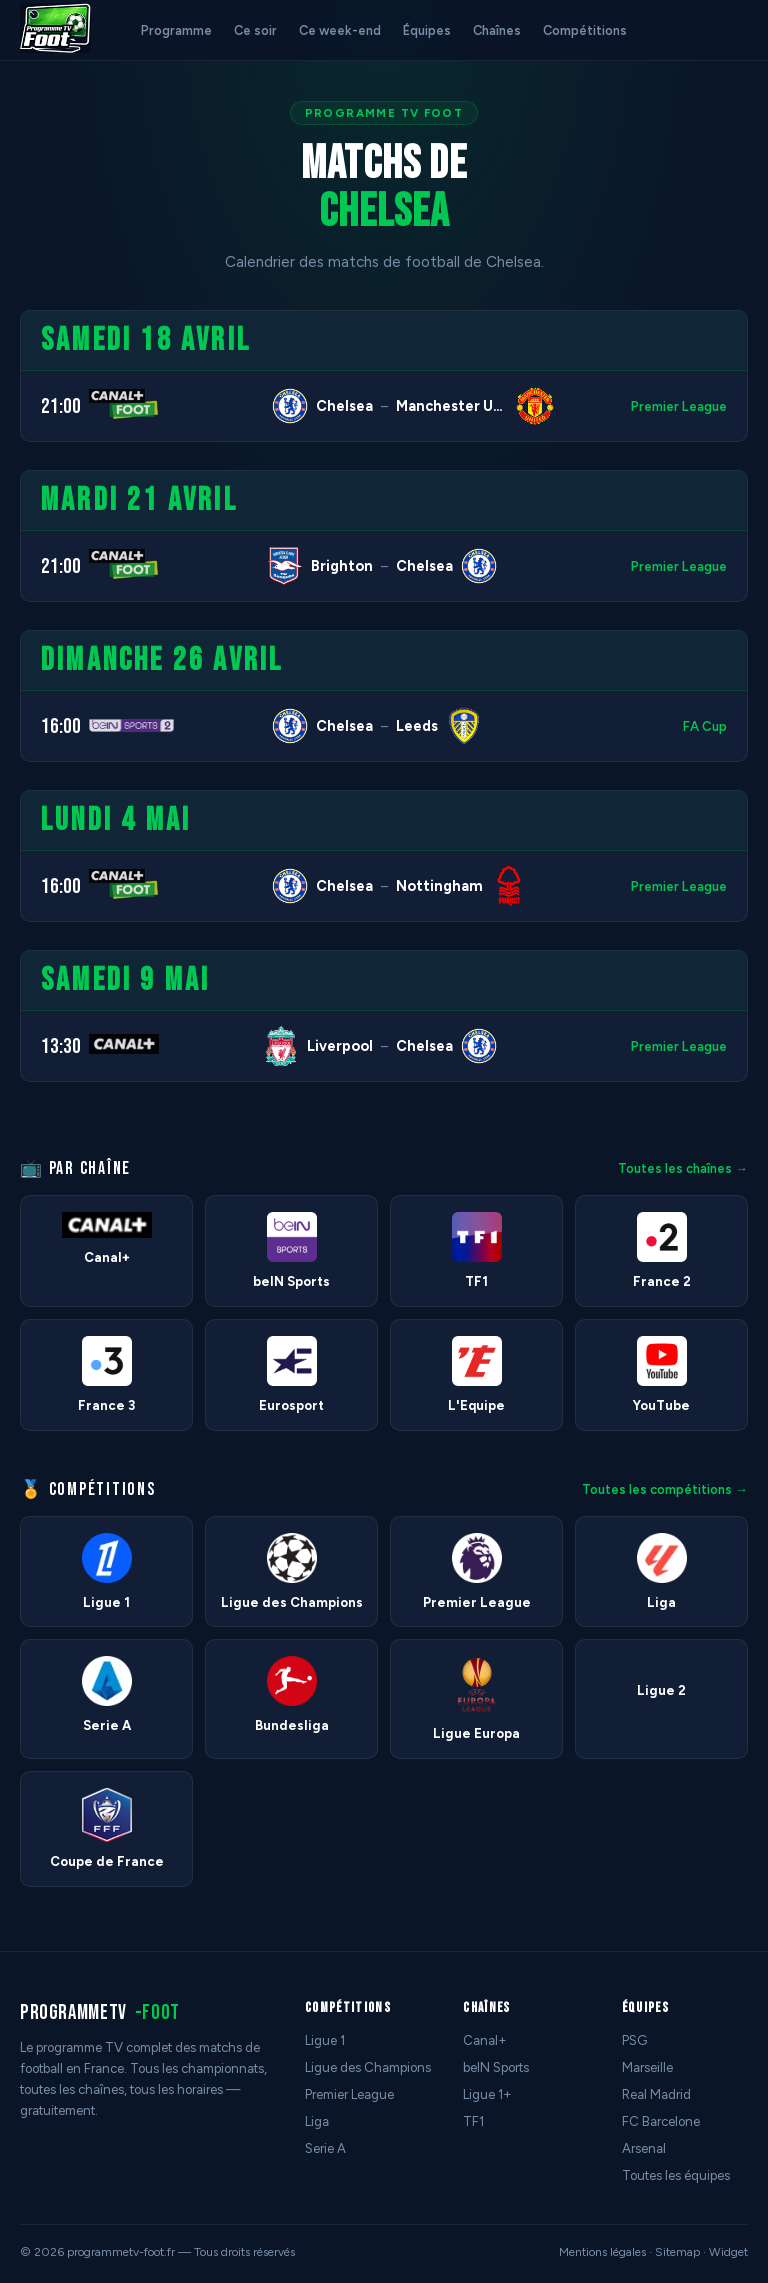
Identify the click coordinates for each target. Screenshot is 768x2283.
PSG (634, 2040)
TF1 (473, 2121)
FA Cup (705, 726)
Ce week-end (340, 30)
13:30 (61, 1046)
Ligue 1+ (487, 2094)
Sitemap (677, 2252)
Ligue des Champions (368, 2067)
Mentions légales (602, 2252)
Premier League (679, 406)
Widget (728, 2252)
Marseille (647, 2067)
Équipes (427, 30)
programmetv (100, 2012)
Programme (176, 30)
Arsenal (644, 2148)
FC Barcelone (661, 2121)
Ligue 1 (325, 2040)
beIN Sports (496, 2067)
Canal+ (485, 2040)
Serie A (325, 2148)
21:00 (61, 406)
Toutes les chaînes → (683, 1168)
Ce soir (255, 30)
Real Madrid (656, 2094)
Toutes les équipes (676, 2175)
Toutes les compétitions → (665, 1489)
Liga (317, 2121)
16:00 (61, 726)
